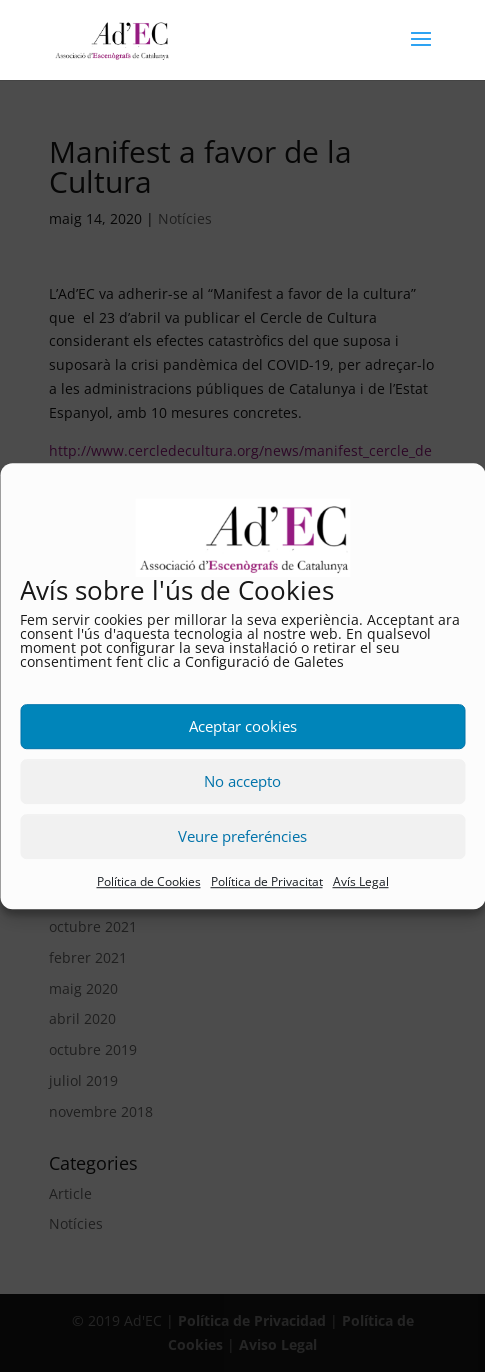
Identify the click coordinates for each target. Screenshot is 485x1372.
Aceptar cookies (243, 727)
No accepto (242, 782)
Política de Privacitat (267, 881)
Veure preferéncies (242, 837)
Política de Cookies (149, 881)
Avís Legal (361, 881)
